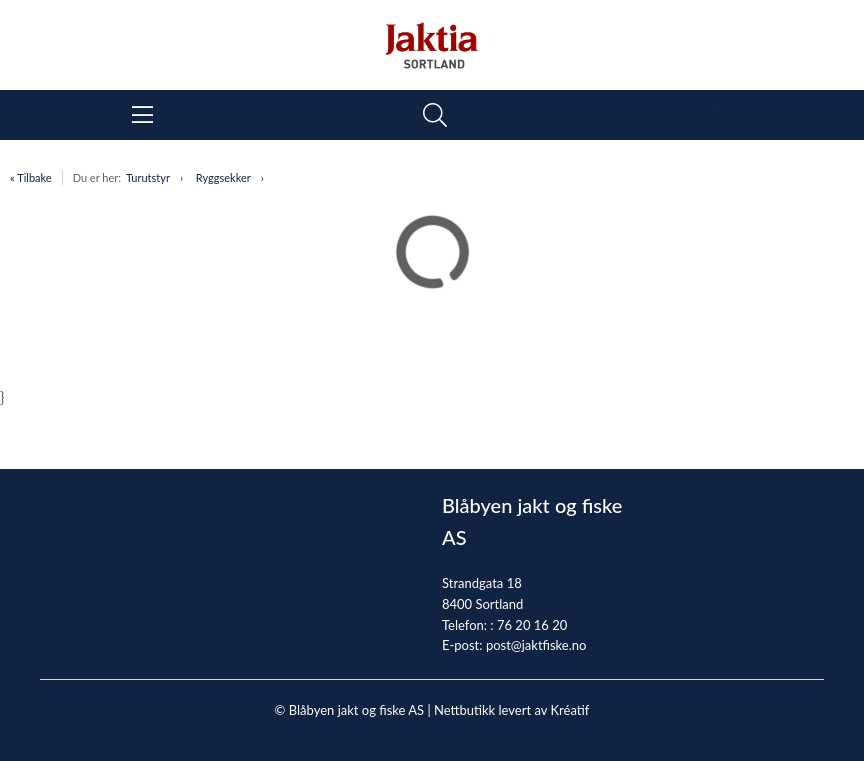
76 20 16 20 (532, 625)
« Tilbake (31, 177)
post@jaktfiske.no (536, 645)
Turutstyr (148, 177)
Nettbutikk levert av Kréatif (511, 710)
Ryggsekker (223, 177)
